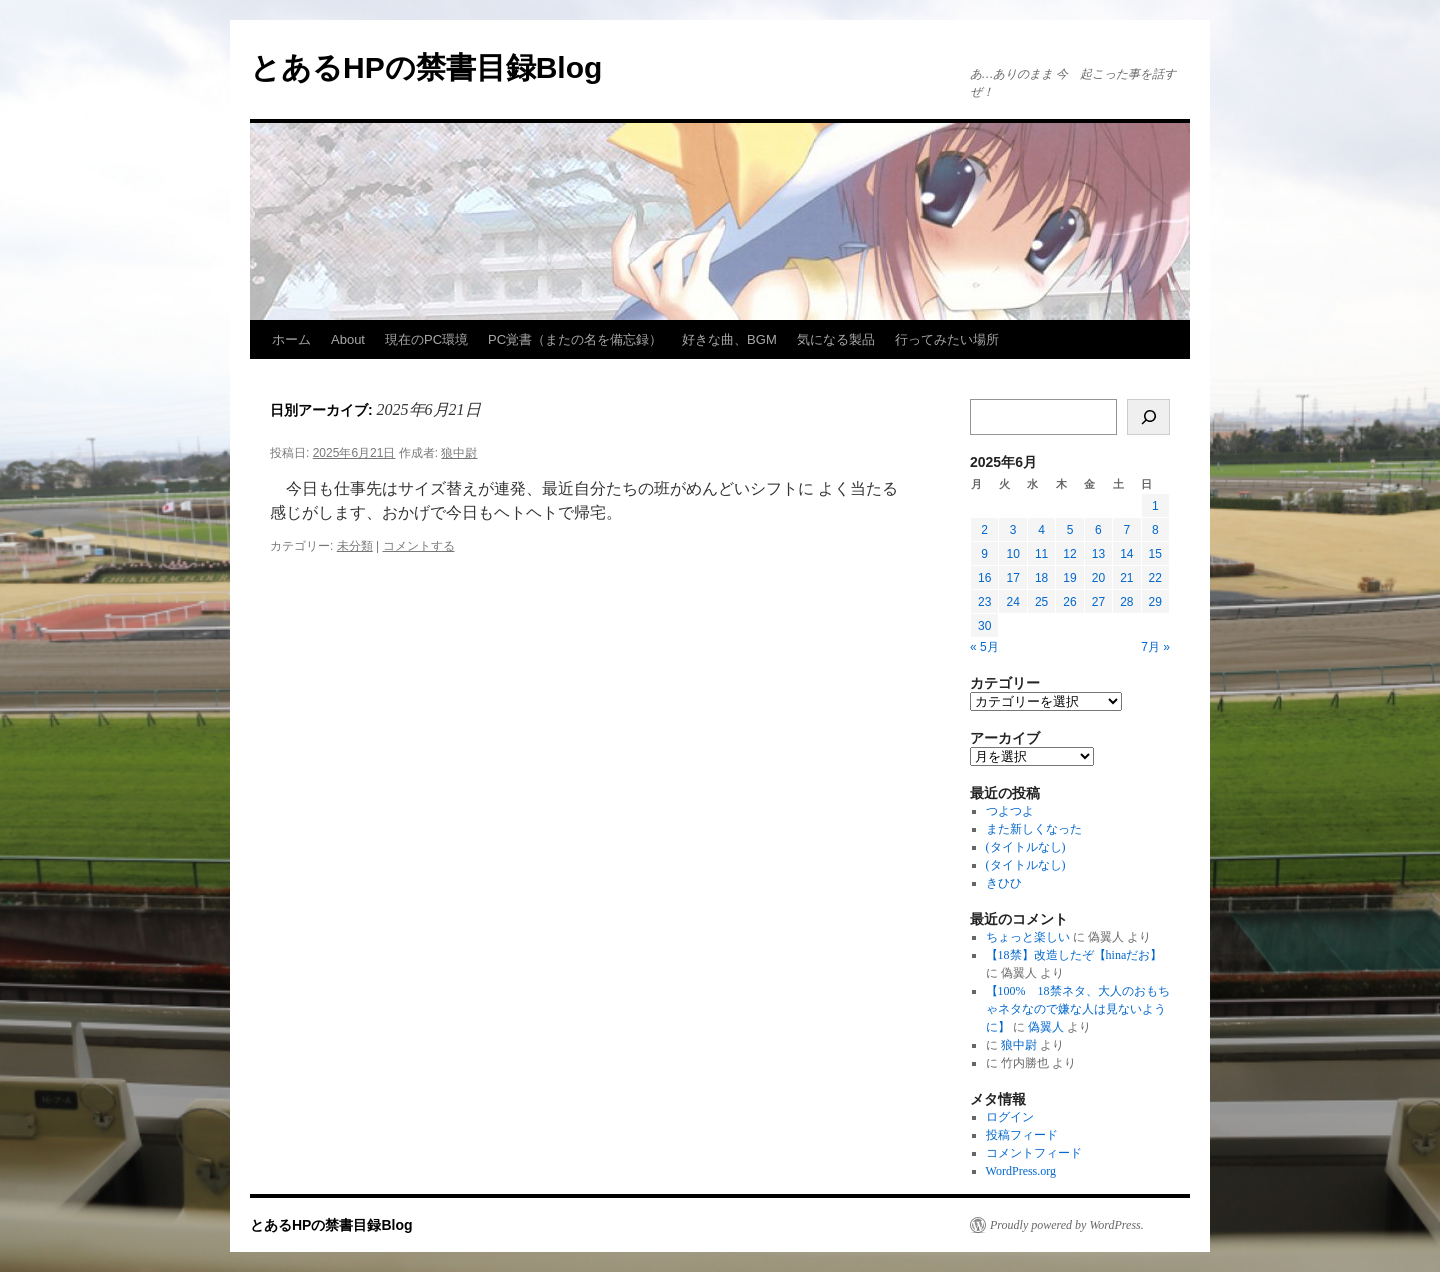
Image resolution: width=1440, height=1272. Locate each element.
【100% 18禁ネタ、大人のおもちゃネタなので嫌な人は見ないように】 (1078, 1009)
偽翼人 (1046, 1027)
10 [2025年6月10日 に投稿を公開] (1012, 554)
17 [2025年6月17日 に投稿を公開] (1012, 578)
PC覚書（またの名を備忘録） (575, 339)
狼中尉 (459, 453)
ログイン (1010, 1117)
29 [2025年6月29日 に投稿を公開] (1155, 602)
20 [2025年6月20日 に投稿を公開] (1098, 578)
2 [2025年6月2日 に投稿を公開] (984, 530)
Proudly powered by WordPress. (1067, 1225)
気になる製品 (836, 339)
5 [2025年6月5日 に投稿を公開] (1070, 530)
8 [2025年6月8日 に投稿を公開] (1155, 530)
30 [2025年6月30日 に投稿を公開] (984, 626)
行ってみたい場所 (947, 339)
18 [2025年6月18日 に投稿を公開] (1041, 578)
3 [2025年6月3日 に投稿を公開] (1013, 530)
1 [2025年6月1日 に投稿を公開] (1155, 506)
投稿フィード (1022, 1135)
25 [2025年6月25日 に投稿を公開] (1041, 602)
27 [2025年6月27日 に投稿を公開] (1098, 602)
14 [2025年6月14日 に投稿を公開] (1126, 554)
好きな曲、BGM (729, 339)
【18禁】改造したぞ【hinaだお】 (1074, 955)
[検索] (1148, 417)
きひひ (1004, 883)
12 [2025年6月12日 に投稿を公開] (1069, 554)
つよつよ (1010, 811)
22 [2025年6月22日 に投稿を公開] (1155, 578)
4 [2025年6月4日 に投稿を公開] (1041, 530)
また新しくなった (1034, 829)
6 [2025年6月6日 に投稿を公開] (1098, 530)
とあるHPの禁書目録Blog (426, 67)
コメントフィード (1034, 1153)
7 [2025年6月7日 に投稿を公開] (1126, 530)
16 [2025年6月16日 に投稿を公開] (984, 578)
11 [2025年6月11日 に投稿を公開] (1041, 554)
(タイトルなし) (1026, 847)
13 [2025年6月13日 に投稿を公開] (1098, 554)
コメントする (419, 546)
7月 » (1155, 647)
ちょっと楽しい (1028, 937)
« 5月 (984, 647)
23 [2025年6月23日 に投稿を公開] (984, 602)
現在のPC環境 (426, 339)
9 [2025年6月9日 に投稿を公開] (984, 554)
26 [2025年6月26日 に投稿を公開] (1069, 602)
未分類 (355, 546)
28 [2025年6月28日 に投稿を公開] (1126, 602)
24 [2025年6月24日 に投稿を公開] (1012, 602)
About (348, 339)
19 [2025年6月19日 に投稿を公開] (1069, 578)
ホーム (291, 339)
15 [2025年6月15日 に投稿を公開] (1155, 554)
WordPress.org (1021, 1171)
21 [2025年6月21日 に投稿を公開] (1126, 578)
